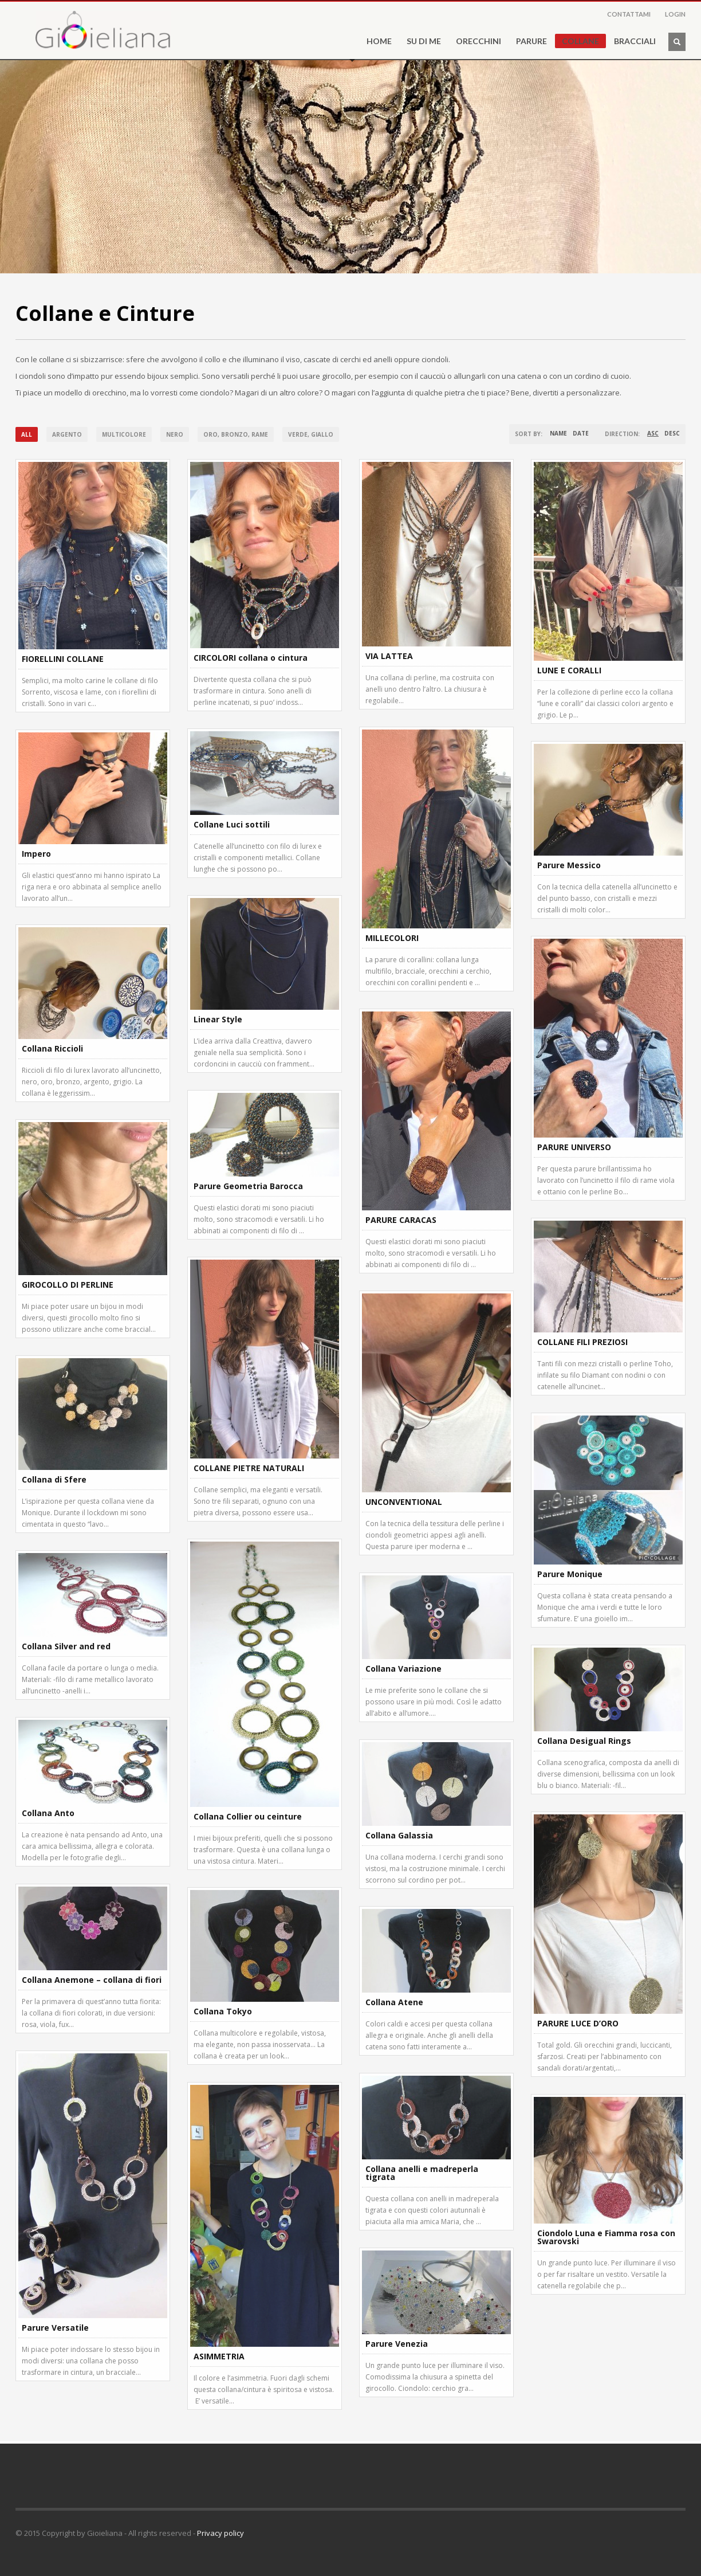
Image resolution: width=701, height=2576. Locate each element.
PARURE (531, 41)
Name (558, 433)
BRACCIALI (635, 41)
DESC (672, 433)
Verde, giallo (310, 434)
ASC (653, 433)
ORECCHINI (478, 41)
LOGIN (675, 14)
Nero (174, 434)
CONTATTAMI (629, 14)
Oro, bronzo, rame (235, 434)
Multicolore (124, 434)
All (26, 434)
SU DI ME (420, 41)
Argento (67, 434)
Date (581, 433)
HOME (379, 41)
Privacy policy (220, 2533)
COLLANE (580, 41)
